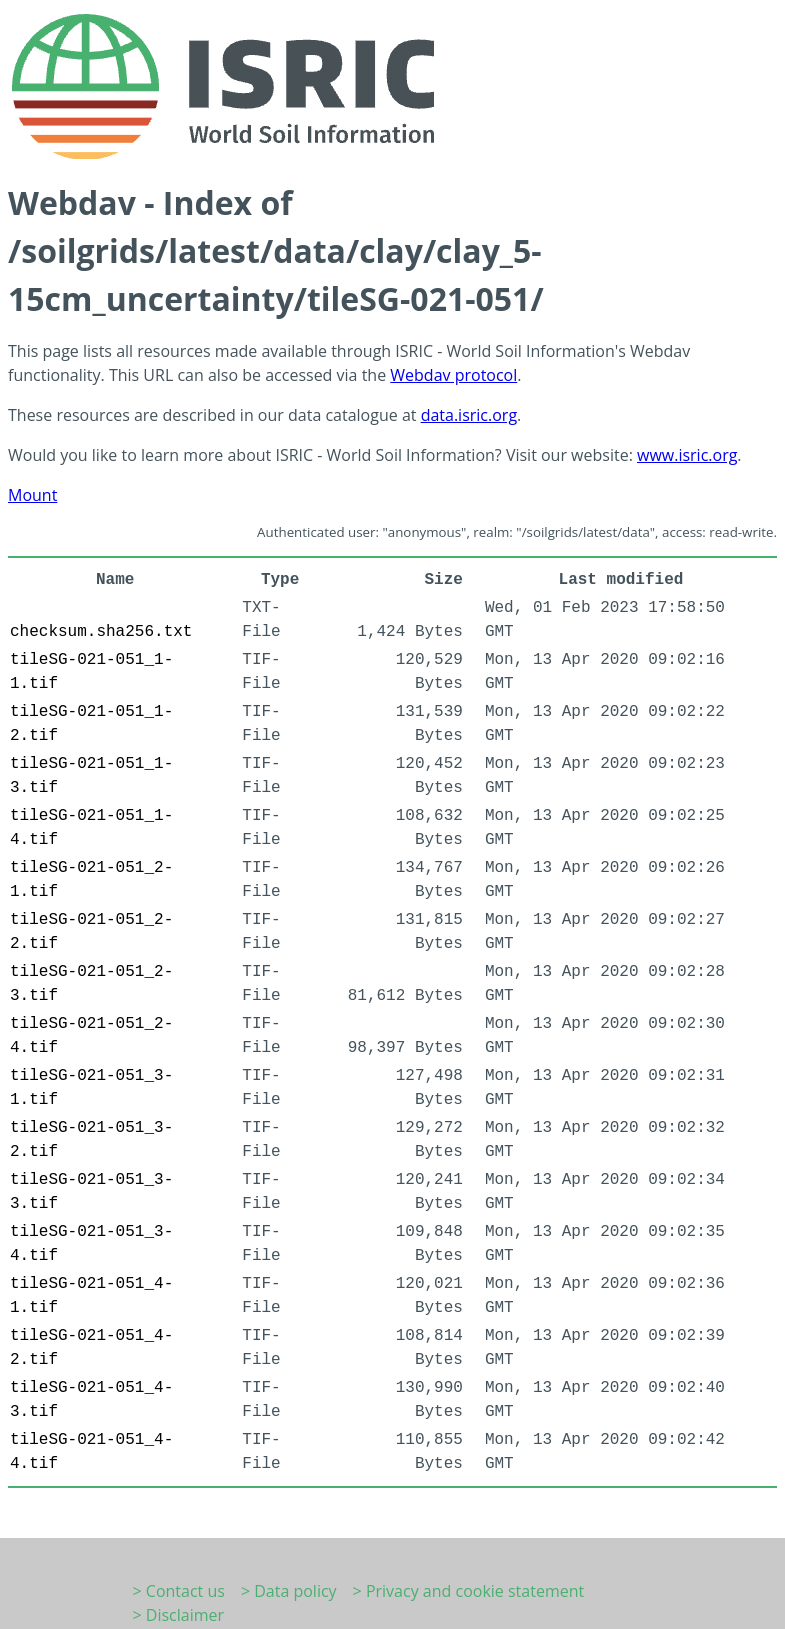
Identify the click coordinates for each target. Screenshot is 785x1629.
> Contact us (179, 1591)
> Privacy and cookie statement (469, 1591)
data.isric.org (469, 415)
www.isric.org (687, 455)
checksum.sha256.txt (101, 632)
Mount (32, 495)
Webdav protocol (453, 375)
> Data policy (289, 1591)
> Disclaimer (179, 1615)
